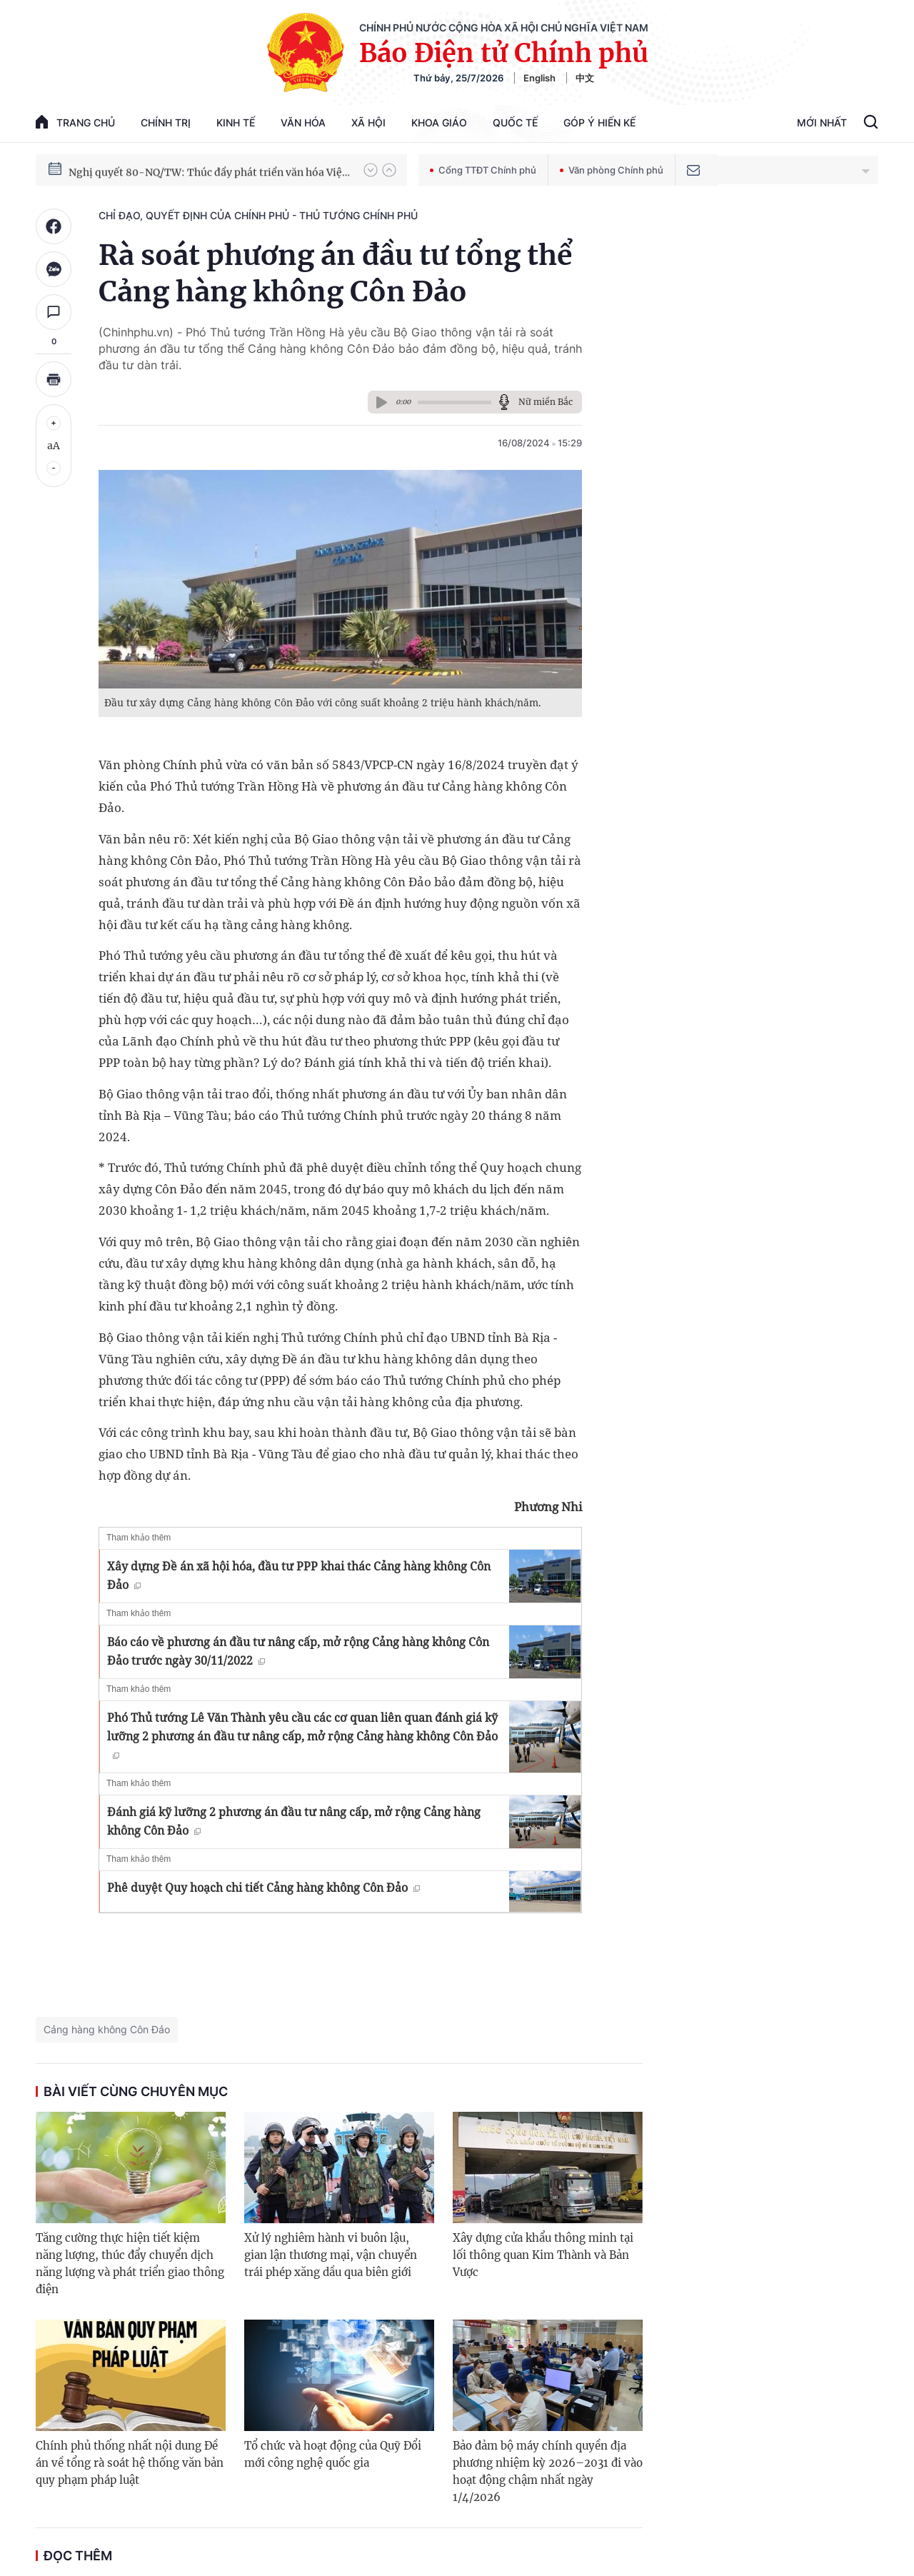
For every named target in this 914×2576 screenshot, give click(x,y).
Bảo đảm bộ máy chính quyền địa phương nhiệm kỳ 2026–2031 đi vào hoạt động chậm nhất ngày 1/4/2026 (548, 2471)
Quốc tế (515, 122)
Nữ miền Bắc (545, 401)
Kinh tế (235, 122)
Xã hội (368, 122)
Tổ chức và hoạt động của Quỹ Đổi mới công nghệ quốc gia (332, 2454)
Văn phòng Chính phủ (611, 170)
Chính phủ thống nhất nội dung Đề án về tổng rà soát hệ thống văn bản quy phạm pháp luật (130, 2463)
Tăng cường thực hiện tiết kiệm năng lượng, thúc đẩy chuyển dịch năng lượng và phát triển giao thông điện (130, 2263)
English (539, 78)
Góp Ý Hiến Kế (599, 122)
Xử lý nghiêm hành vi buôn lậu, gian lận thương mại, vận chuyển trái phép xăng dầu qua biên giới (330, 2255)
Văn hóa (303, 122)
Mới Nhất (822, 122)
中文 (585, 78)
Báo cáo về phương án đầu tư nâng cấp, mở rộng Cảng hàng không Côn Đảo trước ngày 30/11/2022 (298, 1651)
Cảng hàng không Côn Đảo (107, 2029)
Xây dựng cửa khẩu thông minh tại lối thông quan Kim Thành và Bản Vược (543, 2255)
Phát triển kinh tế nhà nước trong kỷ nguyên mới (187, 169)
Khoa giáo (439, 122)
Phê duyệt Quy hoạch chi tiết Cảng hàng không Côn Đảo (263, 1887)
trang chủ (75, 122)
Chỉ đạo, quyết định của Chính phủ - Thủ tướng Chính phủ (258, 215)
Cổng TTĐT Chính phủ (483, 170)
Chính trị (166, 122)
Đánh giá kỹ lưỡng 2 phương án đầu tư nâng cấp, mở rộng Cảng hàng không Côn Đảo (294, 1821)
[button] (370, 170)
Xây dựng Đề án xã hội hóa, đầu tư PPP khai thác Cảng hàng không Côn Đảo (299, 1575)
